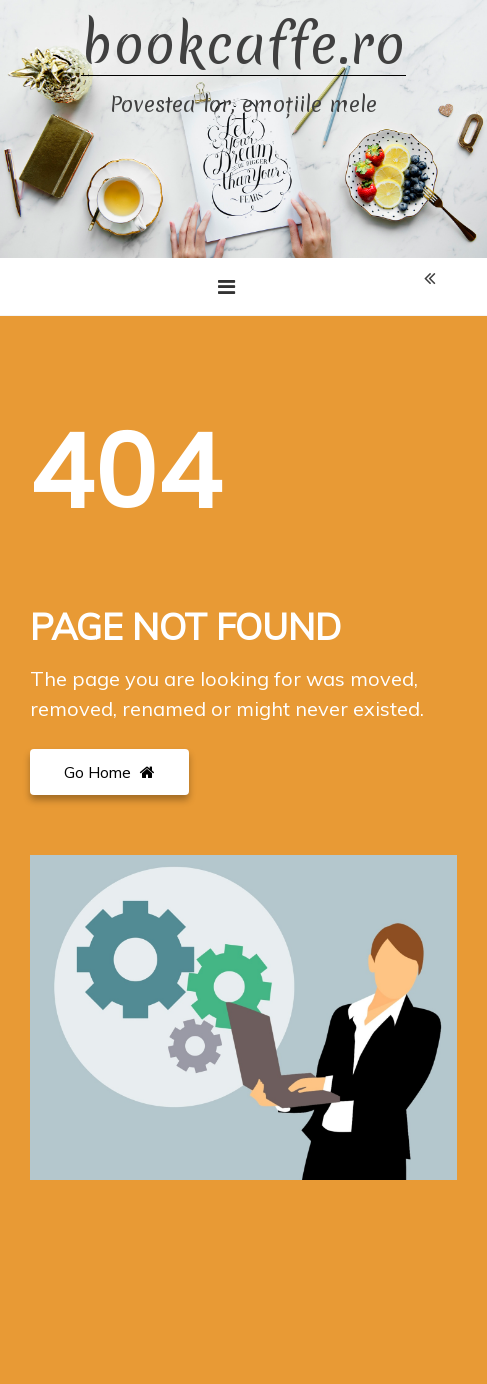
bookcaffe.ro (243, 45)
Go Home (109, 772)
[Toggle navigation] (226, 287)
